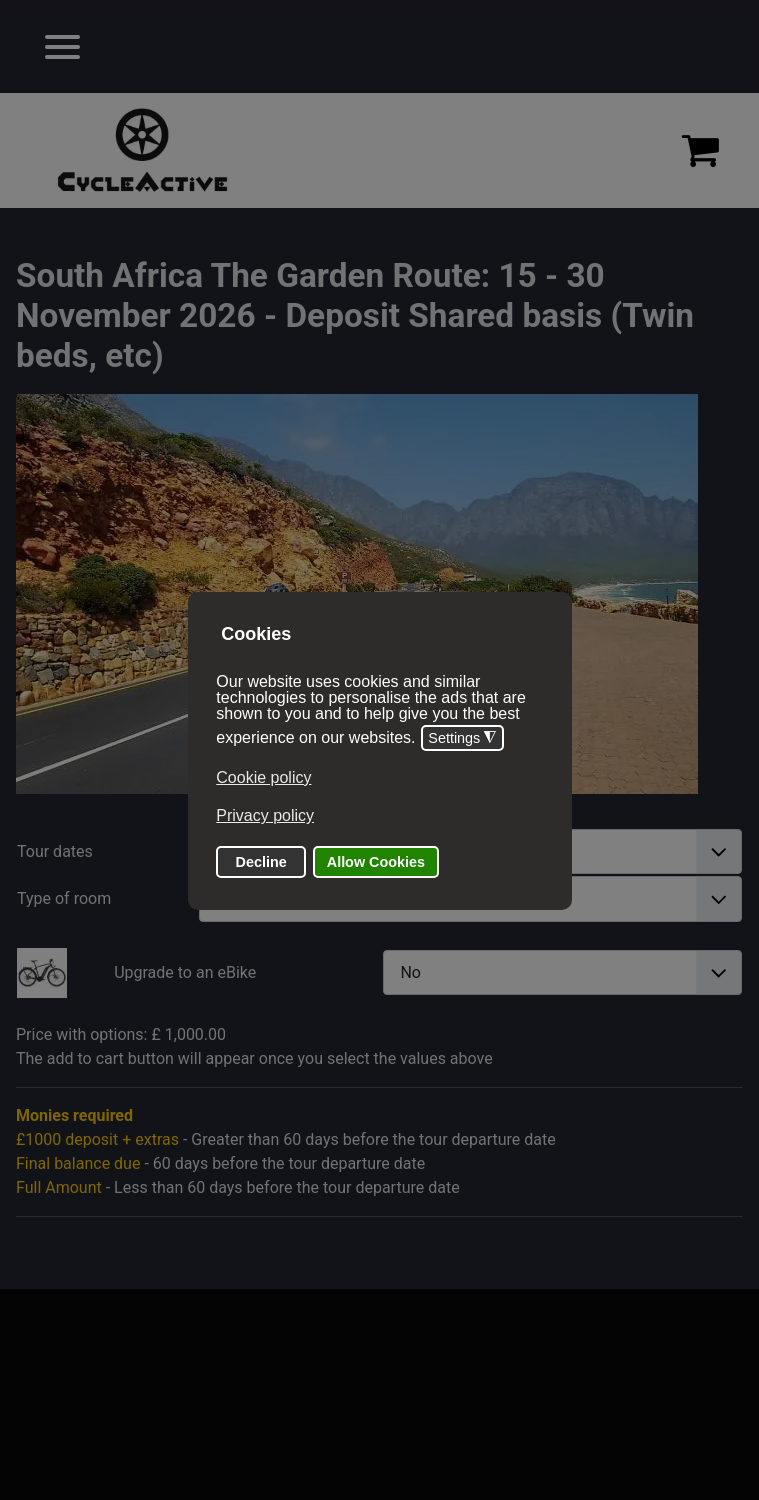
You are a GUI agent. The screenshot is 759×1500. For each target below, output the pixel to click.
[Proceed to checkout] (700, 150)
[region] (379, 150)
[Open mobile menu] (62, 46)
